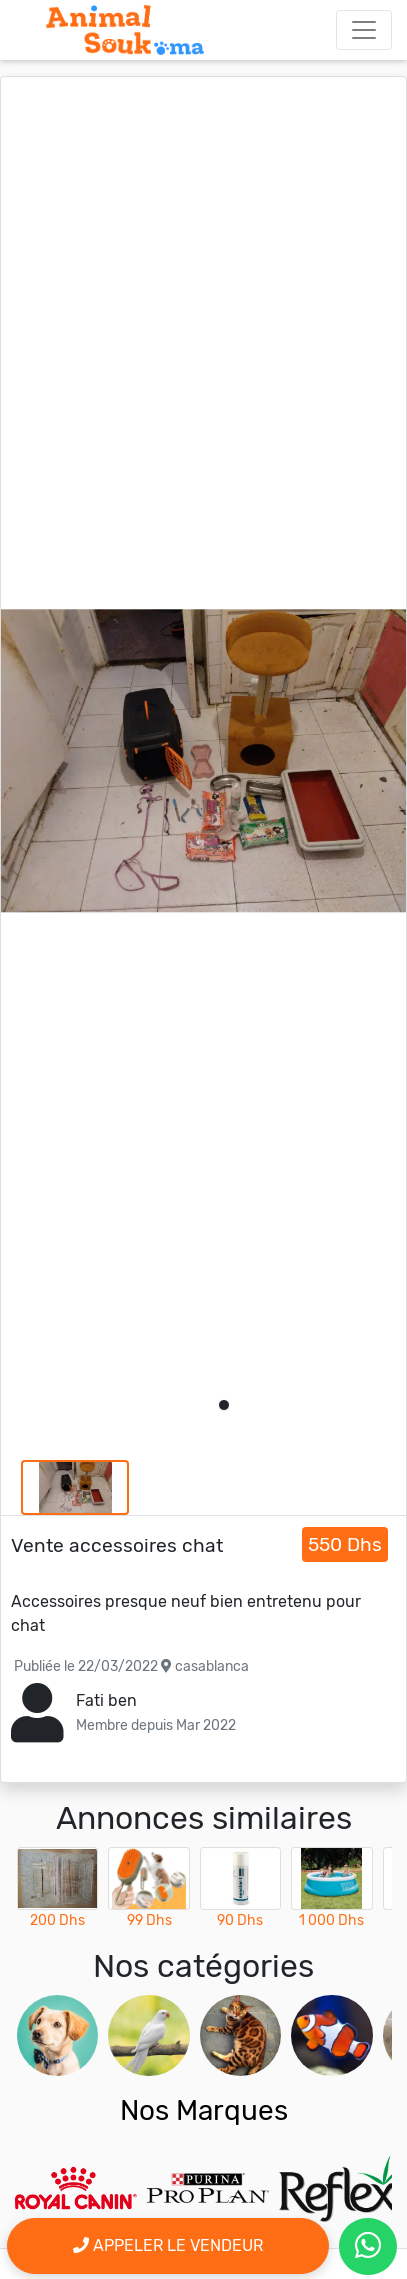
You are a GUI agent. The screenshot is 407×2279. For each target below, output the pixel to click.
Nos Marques (204, 2110)
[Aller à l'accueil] (125, 30)
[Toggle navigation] (364, 30)
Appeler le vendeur (168, 2245)
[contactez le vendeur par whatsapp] (368, 2246)
